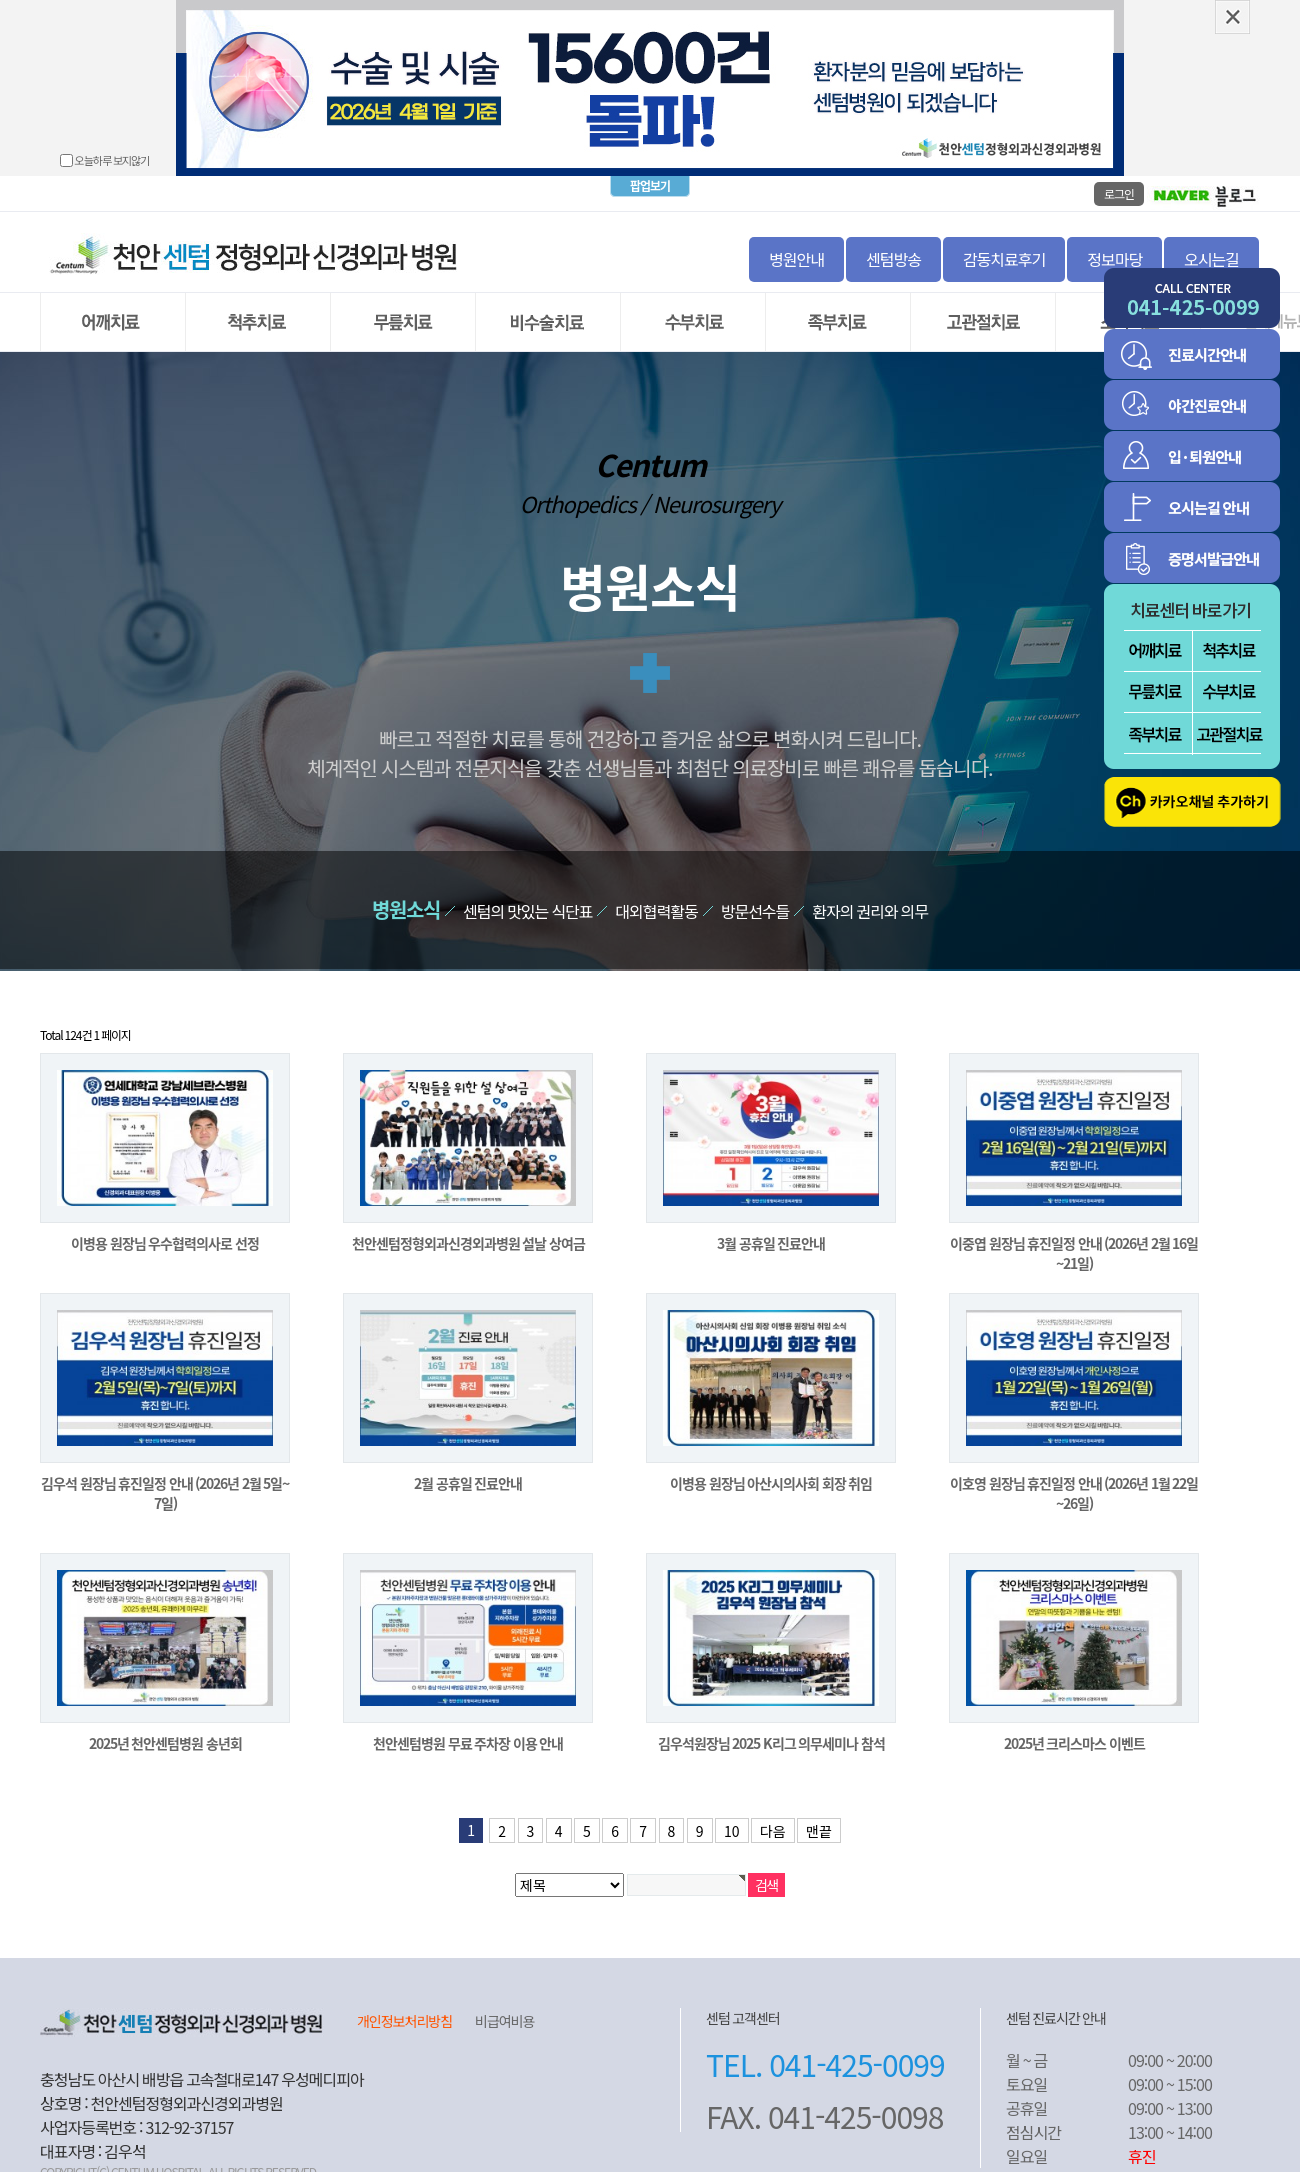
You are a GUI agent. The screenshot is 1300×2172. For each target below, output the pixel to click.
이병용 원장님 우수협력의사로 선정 (165, 1224)
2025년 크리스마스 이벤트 (1074, 1724)
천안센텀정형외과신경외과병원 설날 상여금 (468, 1224)
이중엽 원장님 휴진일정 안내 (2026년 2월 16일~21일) (1074, 1234)
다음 (773, 1812)
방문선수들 (755, 892)
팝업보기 (650, 167)
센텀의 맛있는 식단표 (527, 892)
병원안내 (796, 240)
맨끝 (819, 1812)
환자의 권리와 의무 (870, 892)
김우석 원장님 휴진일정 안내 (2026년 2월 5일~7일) (165, 1474)
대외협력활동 (656, 892)
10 (732, 1812)
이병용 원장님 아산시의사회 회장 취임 (771, 1464)
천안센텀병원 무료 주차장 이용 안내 (468, 1724)
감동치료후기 (1004, 240)
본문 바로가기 (0, 0)
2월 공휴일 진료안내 (468, 1464)
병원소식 (406, 890)
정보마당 (1114, 240)
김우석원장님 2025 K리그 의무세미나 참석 (771, 1724)
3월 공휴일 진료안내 (771, 1224)
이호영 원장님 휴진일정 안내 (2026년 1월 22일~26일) (1074, 1474)
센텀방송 (893, 240)
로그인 (1119, 174)
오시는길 (1211, 240)
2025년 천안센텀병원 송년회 (165, 1724)
